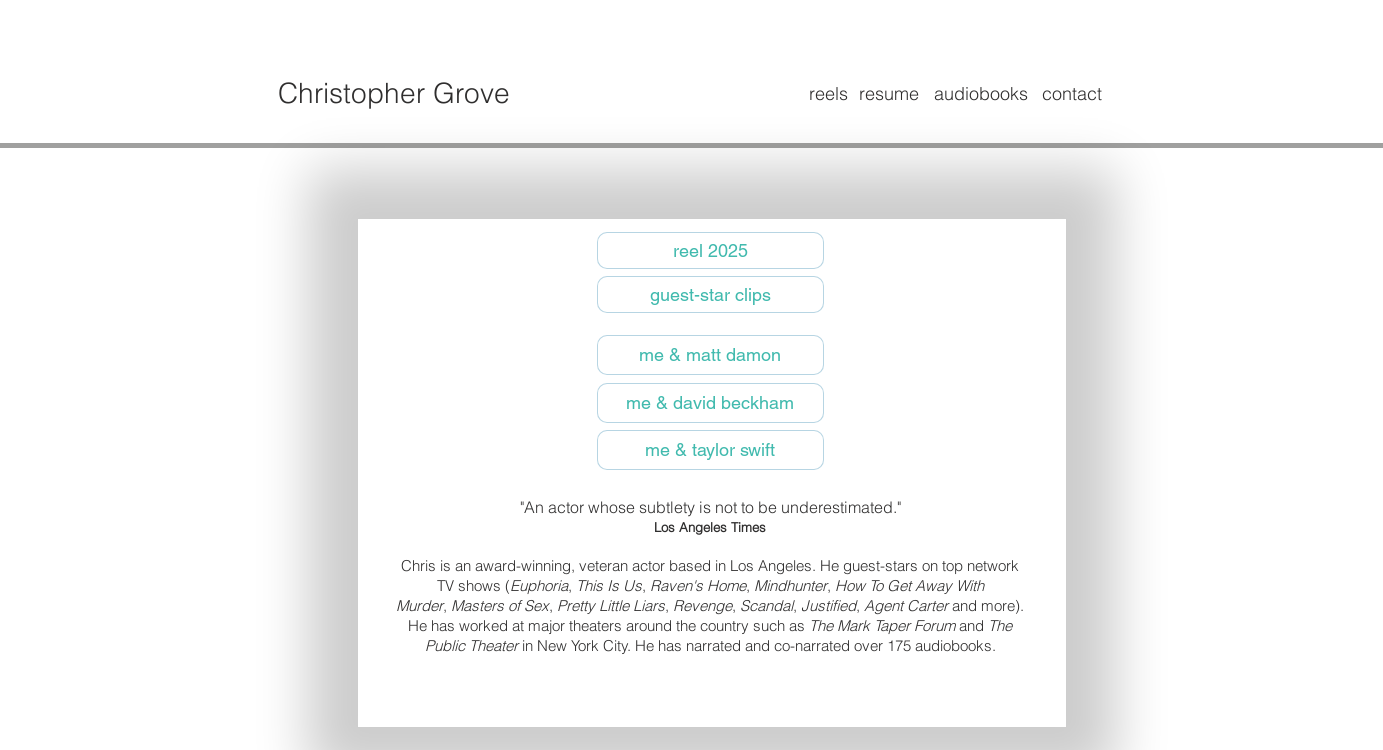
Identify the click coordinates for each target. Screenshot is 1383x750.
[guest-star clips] (710, 294)
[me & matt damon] (710, 355)
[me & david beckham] (710, 403)
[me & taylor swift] (710, 450)
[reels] (828, 94)
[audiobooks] (981, 94)
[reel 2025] (710, 250)
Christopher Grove (394, 93)
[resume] (889, 94)
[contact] (1072, 94)
